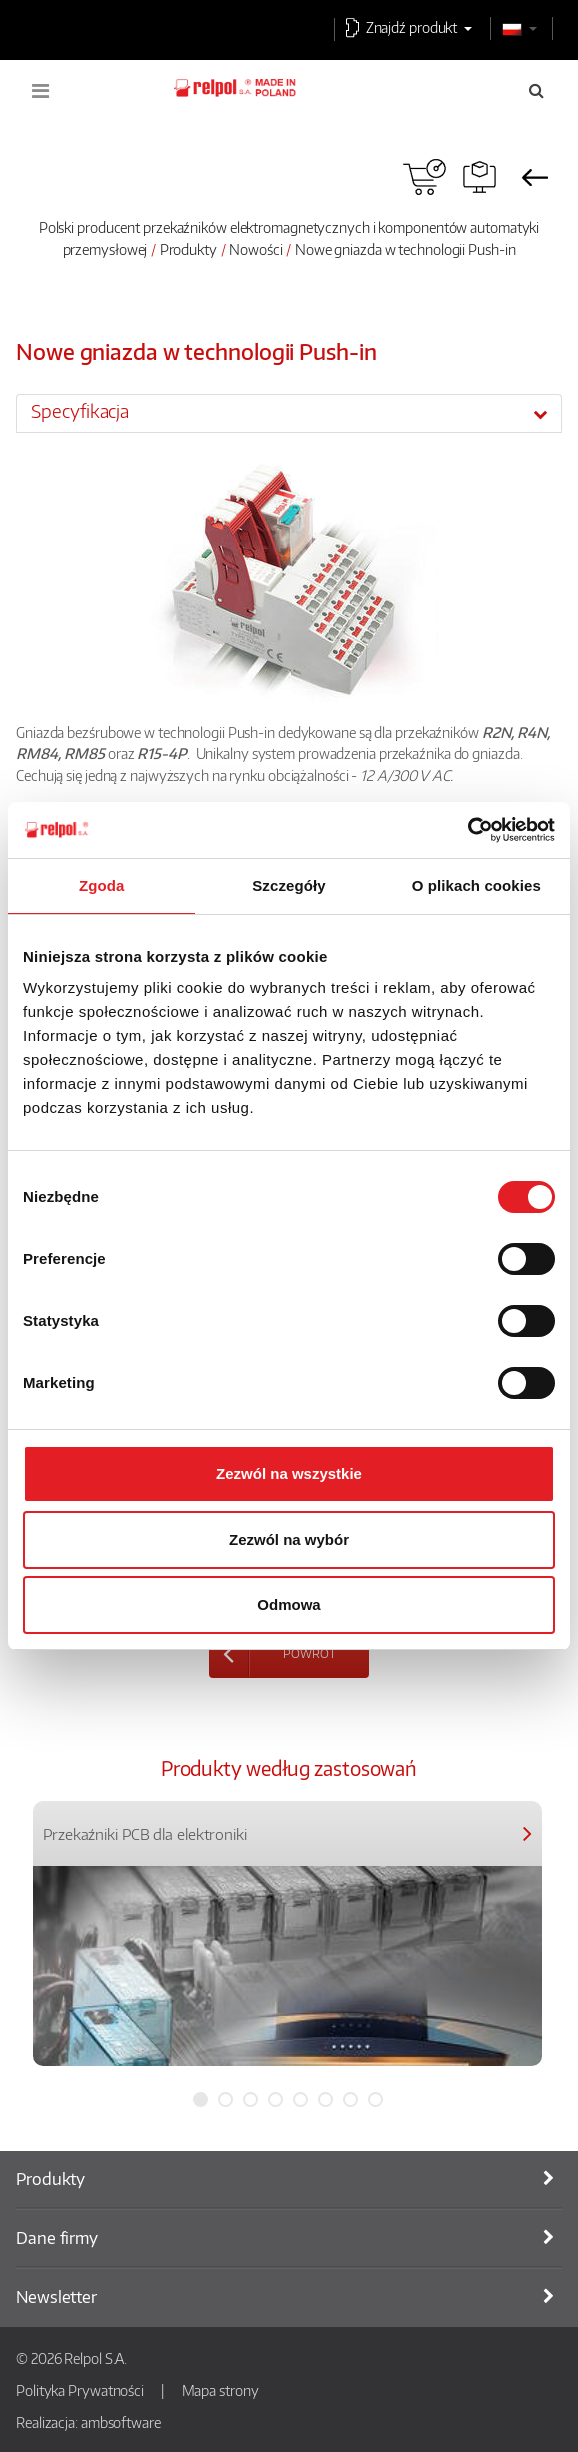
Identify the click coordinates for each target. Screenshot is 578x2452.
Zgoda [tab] (102, 885)
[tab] (289, 413)
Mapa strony (220, 2390)
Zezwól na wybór (289, 1539)
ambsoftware (121, 2422)
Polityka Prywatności (80, 2390)
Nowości (255, 249)
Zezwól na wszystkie (289, 1473)
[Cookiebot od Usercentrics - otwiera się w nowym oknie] (467, 830)
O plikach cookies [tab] (476, 885)
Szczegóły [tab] (288, 885)
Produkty (188, 249)
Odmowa (288, 1604)
